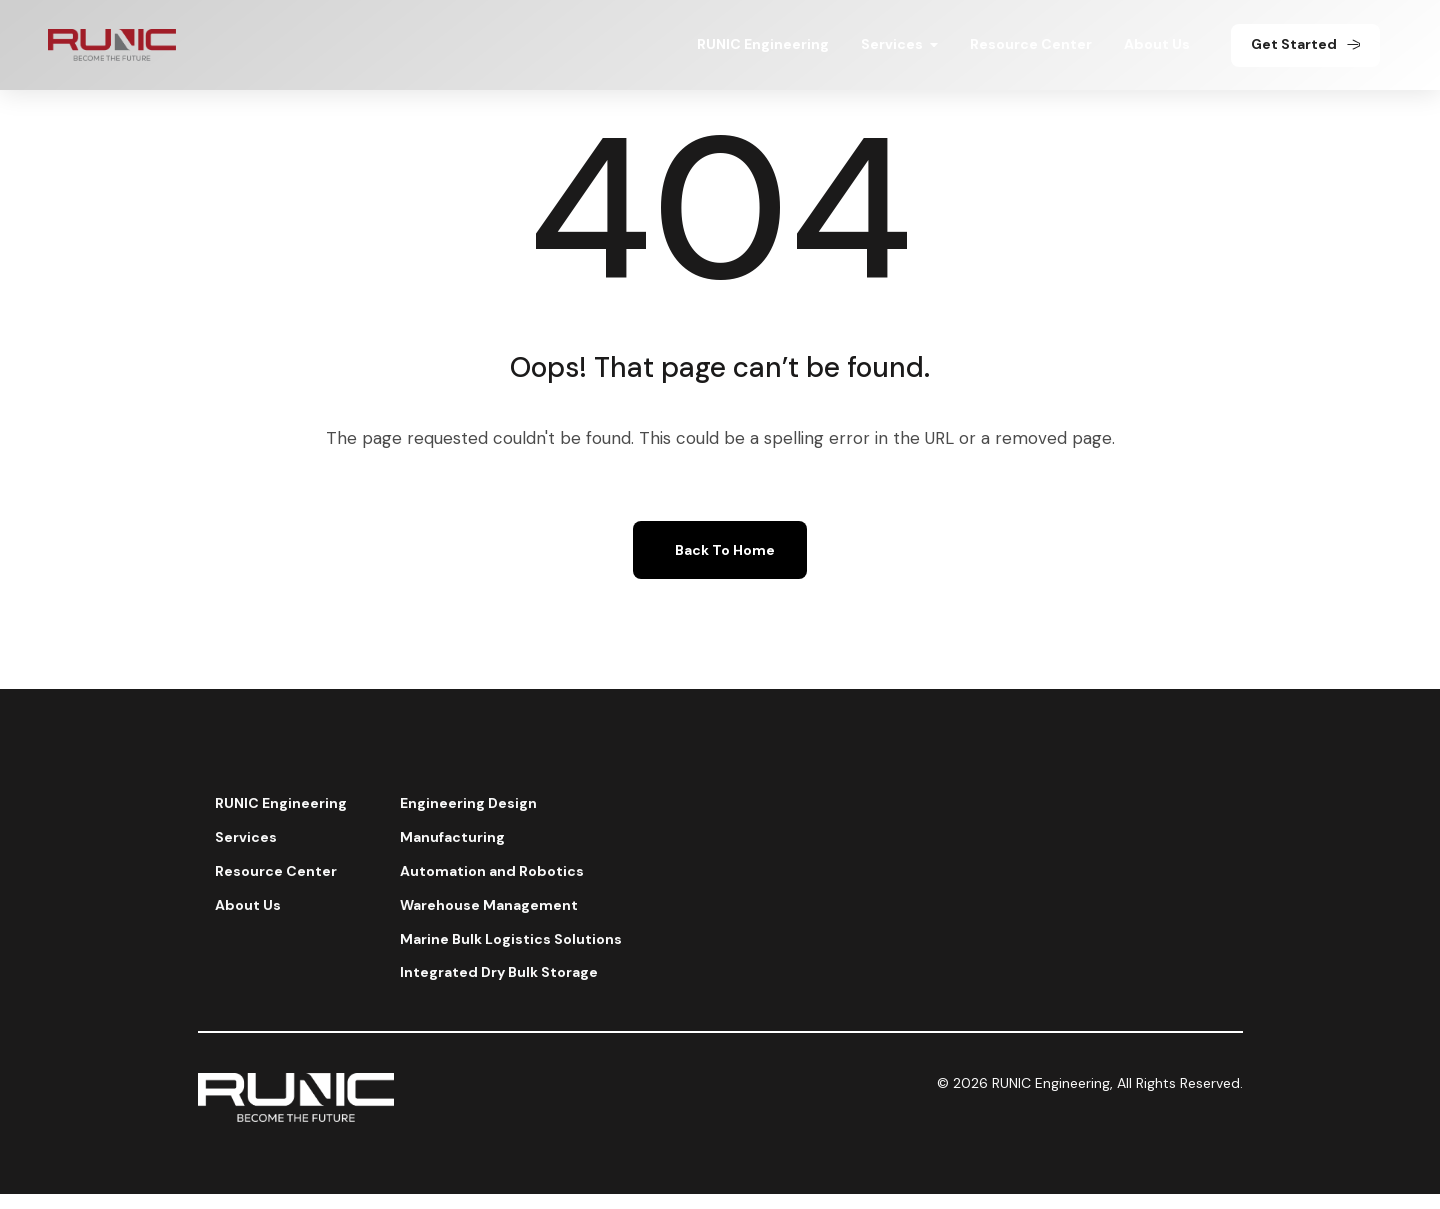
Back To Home (725, 550)
